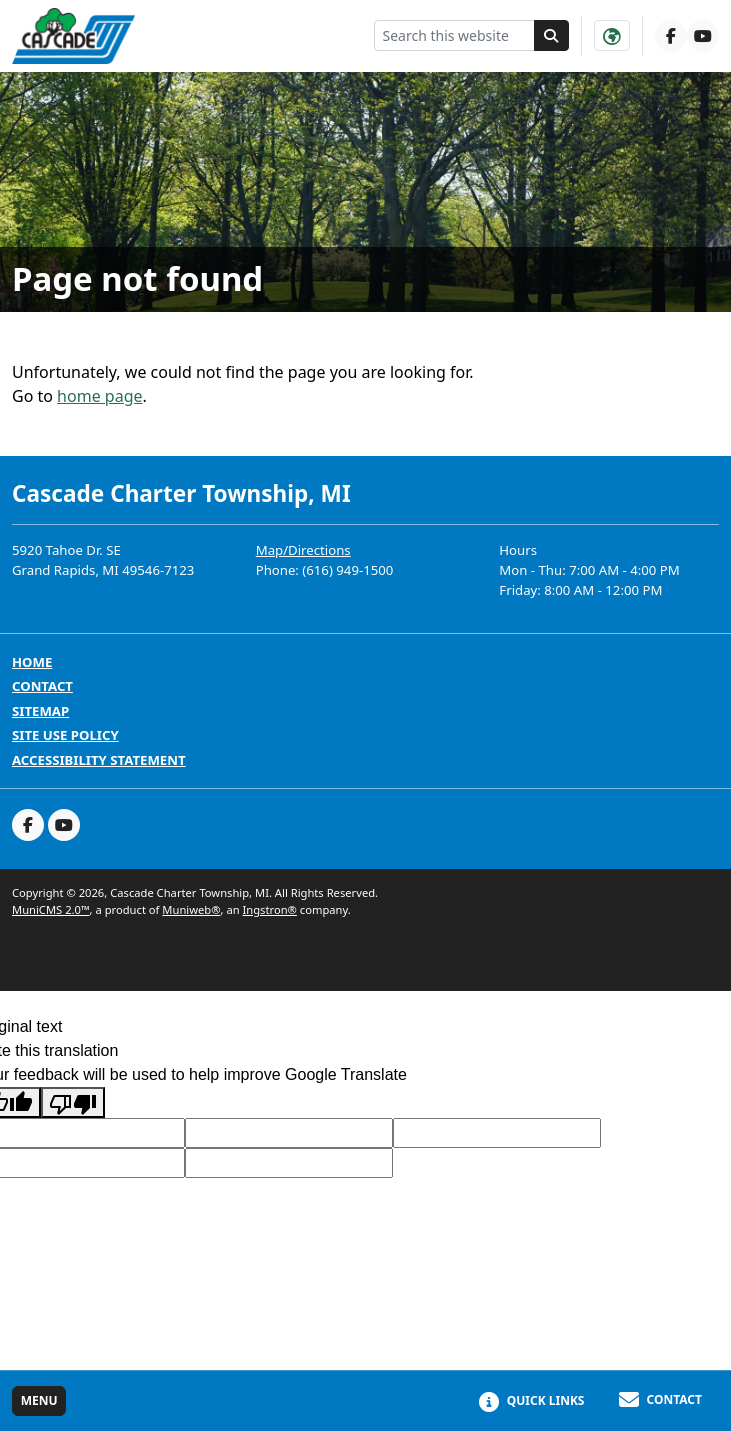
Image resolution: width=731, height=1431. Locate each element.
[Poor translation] (73, 1102)
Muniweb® (191, 909)
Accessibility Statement (99, 760)
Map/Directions (303, 550)
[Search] (552, 35)
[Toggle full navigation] (39, 1401)
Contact (42, 686)
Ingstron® (270, 909)
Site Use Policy (65, 735)
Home (32, 662)
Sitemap (40, 711)
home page (99, 396)
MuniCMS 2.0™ (51, 909)
